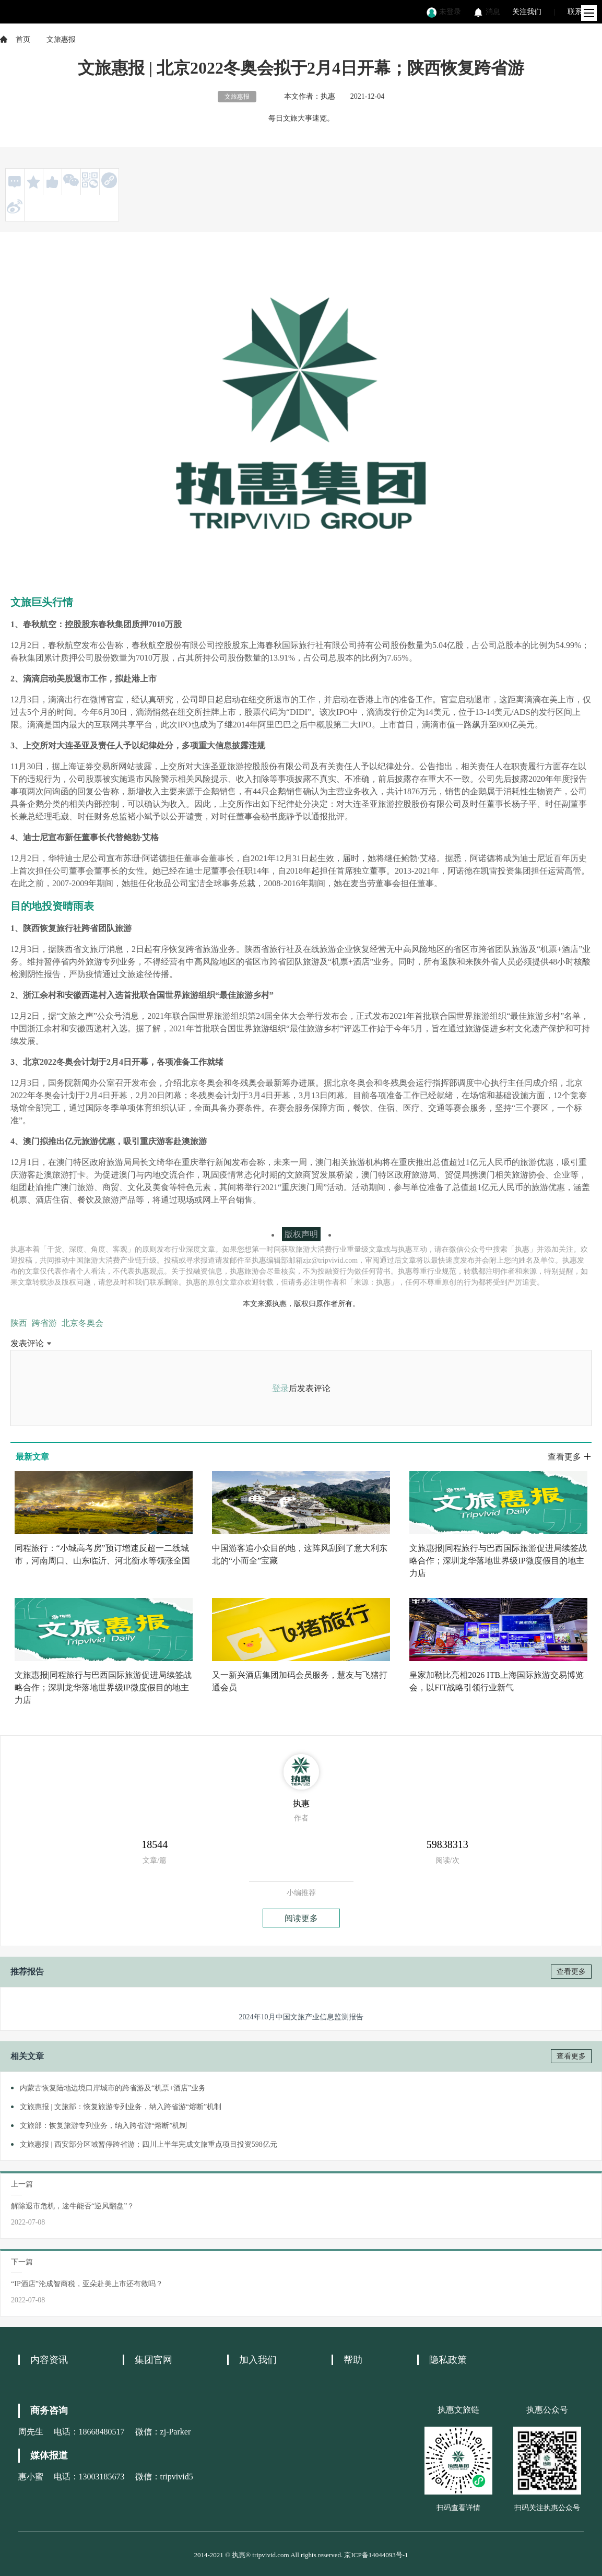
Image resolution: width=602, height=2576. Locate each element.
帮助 (353, 2360)
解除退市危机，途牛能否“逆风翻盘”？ (72, 2206)
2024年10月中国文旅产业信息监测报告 (301, 2017)
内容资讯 (49, 2360)
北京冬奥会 (82, 1323)
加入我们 (258, 2360)
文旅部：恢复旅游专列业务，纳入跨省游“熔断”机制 (103, 2126)
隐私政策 (448, 2360)
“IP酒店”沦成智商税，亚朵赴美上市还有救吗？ (87, 2284)
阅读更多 (301, 1918)
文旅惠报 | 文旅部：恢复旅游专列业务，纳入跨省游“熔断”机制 (120, 2107)
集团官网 (153, 2360)
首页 (23, 39)
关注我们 (526, 12)
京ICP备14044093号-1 (376, 2555)
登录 (280, 1388)
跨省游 (44, 1323)
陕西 (18, 1323)
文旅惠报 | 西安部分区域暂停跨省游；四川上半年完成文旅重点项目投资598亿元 (148, 2144)
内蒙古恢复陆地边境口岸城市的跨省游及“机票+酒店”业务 (113, 2088)
